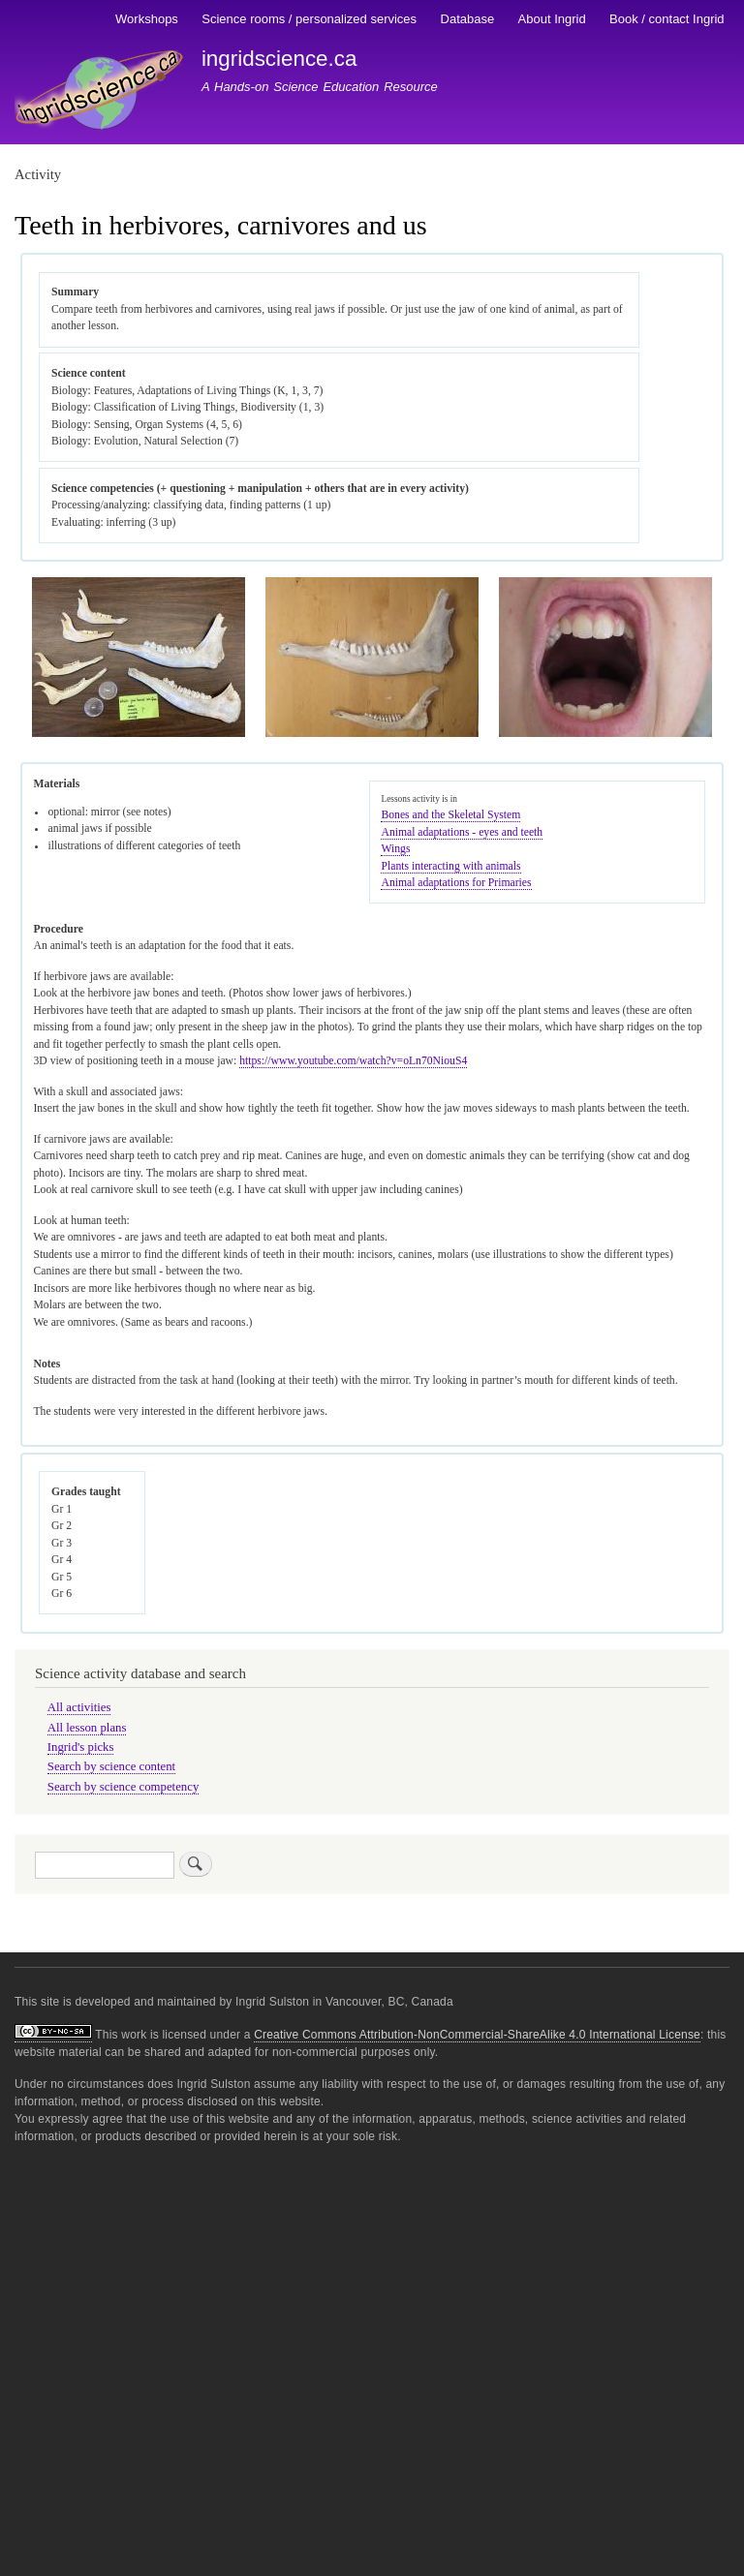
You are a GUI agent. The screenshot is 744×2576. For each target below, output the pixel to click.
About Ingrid (552, 19)
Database (468, 19)
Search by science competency (123, 1787)
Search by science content (111, 1766)
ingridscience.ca (279, 58)
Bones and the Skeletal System (450, 815)
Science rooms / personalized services (309, 19)
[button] (138, 733)
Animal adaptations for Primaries (456, 882)
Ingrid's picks (80, 1747)
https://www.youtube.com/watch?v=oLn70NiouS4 (353, 1061)
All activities (79, 1707)
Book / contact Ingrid (667, 19)
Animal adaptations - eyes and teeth (461, 832)
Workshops (146, 19)
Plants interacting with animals (450, 866)
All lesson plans (87, 1727)
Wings (395, 849)
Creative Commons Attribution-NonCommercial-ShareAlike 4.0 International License (477, 2034)
